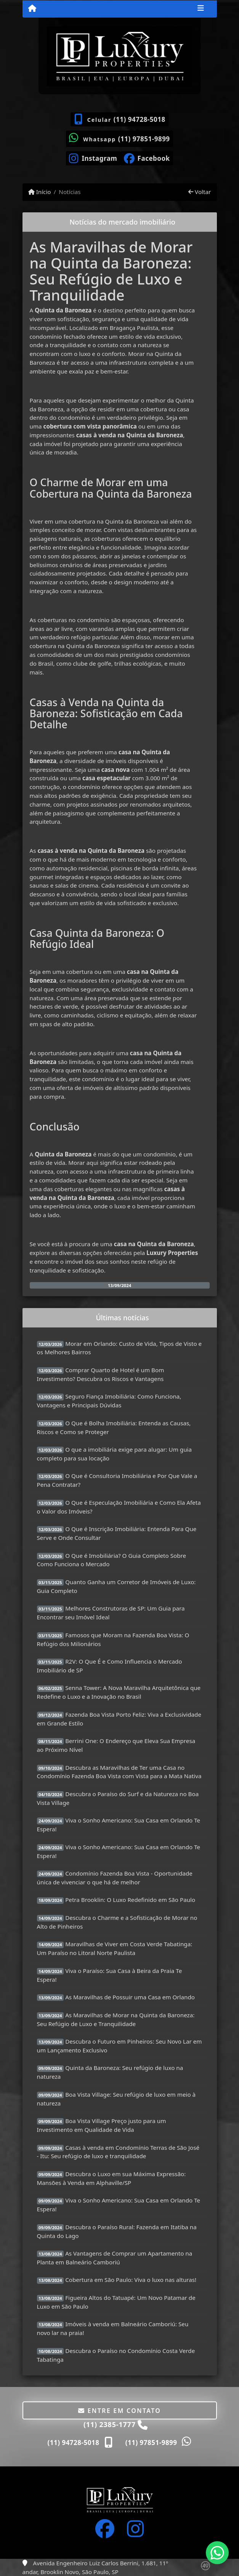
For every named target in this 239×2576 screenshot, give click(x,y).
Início (39, 192)
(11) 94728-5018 (139, 119)
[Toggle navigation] (201, 9)
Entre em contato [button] (119, 2410)
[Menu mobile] (32, 8)
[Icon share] (93, 158)
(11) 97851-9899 (144, 138)
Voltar (199, 192)
